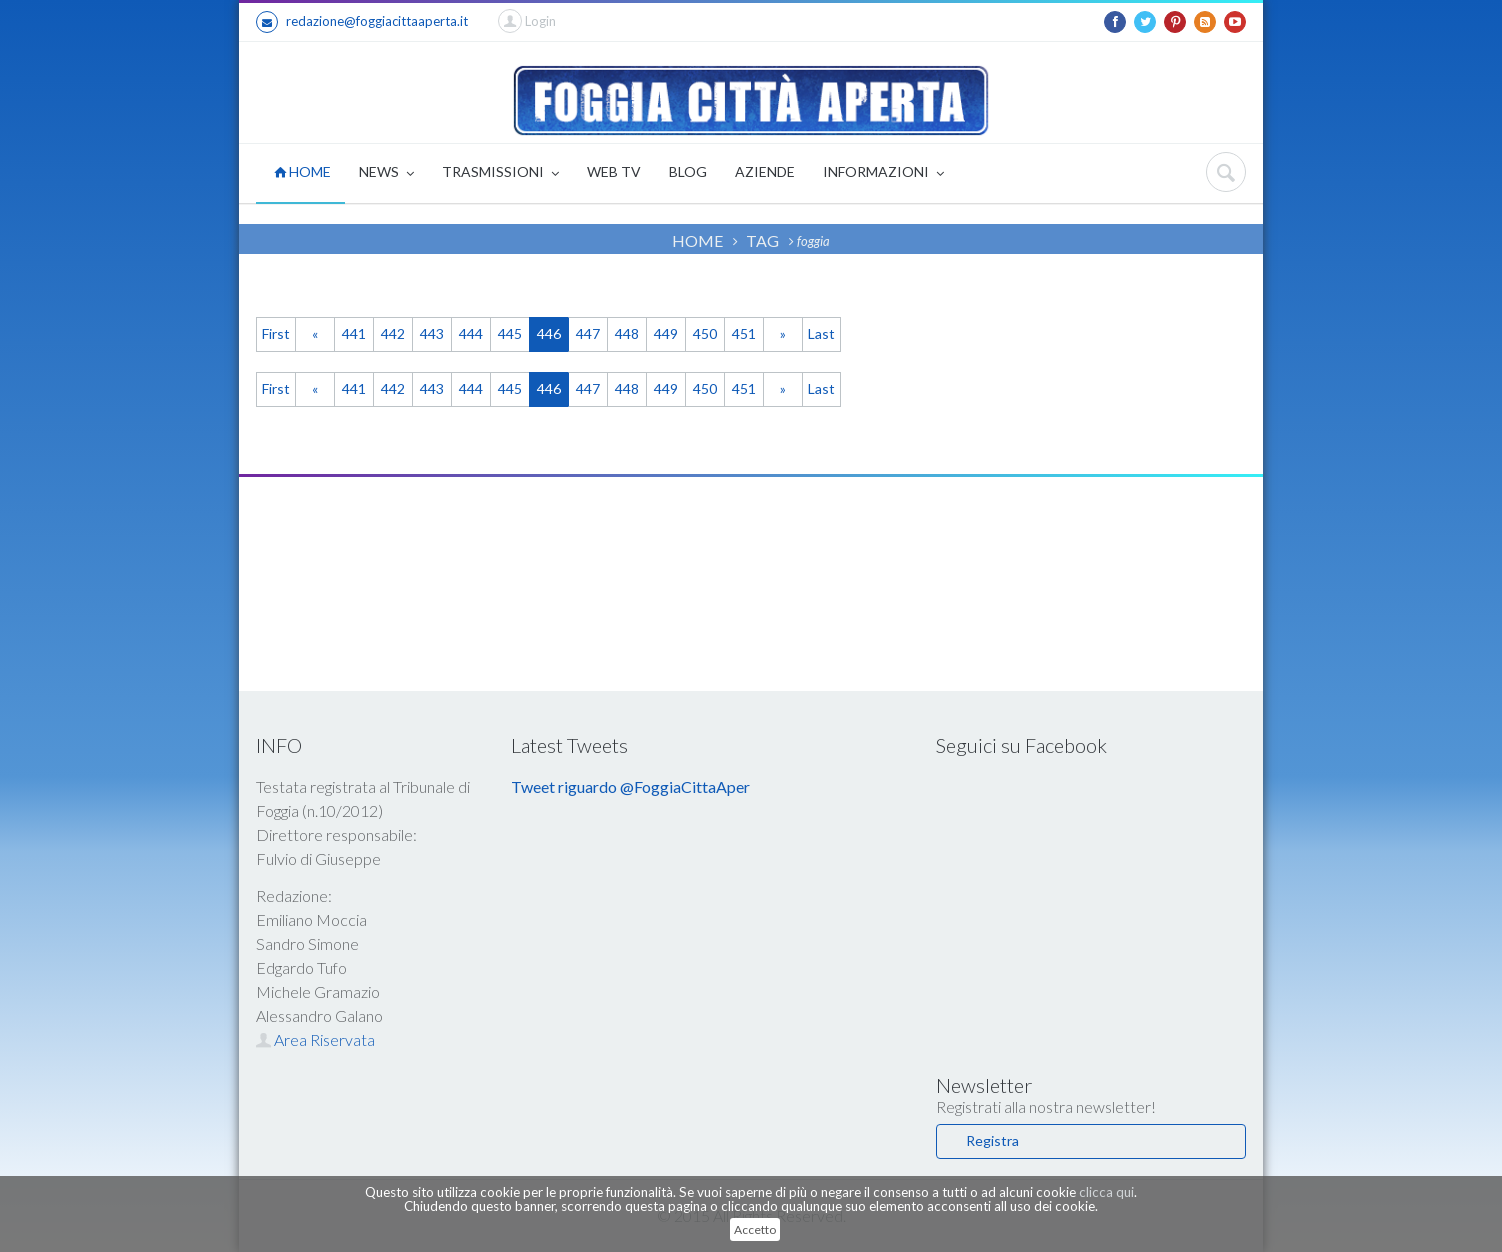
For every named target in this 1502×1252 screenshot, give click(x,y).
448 (627, 333)
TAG (762, 240)
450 (705, 333)
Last (821, 333)
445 (510, 333)
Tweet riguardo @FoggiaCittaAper (630, 786)
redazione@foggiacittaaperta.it (362, 22)
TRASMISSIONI (500, 173)
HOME (302, 171)
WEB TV (614, 171)
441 (354, 333)
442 (393, 333)
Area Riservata (315, 1039)
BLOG (688, 171)
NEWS (386, 173)
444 (471, 333)
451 (744, 333)
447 (588, 333)
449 (666, 333)
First (276, 333)
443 (432, 333)
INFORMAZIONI (883, 173)
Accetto (755, 1229)
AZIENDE (765, 171)
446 (549, 333)
